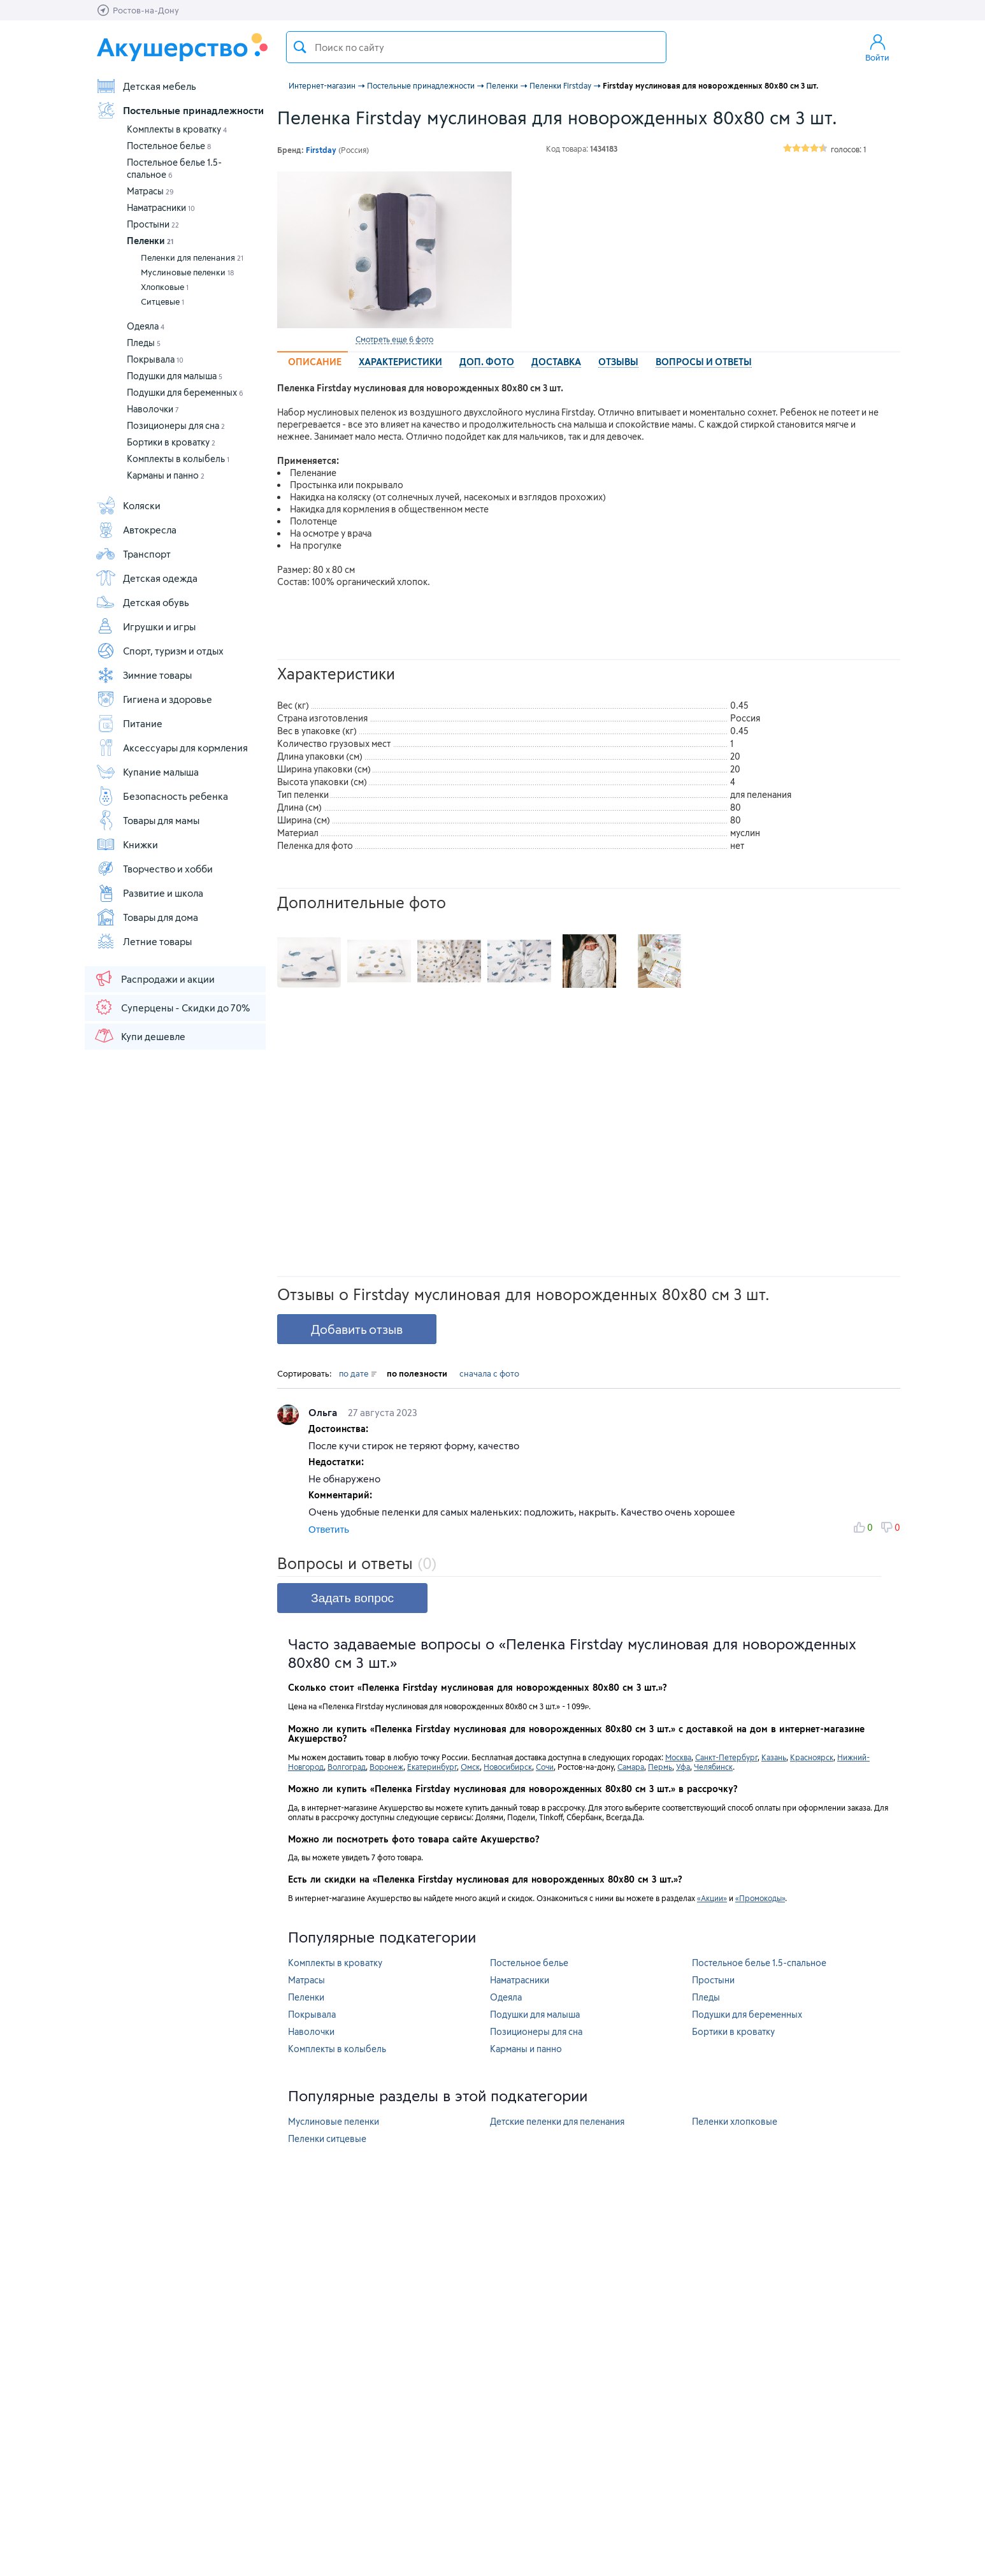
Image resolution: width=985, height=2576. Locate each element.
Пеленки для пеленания (192, 257)
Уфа (683, 1766)
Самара (630, 1766)
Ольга (324, 1412)
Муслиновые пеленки (187, 272)
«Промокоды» (760, 1897)
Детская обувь (142, 602)
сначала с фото (489, 1373)
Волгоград (346, 1766)
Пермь (660, 1766)
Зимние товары (144, 675)
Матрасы (150, 190)
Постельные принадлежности (180, 110)
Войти (877, 47)
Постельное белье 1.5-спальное (759, 1962)
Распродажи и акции (154, 978)
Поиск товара (300, 47)
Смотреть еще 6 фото (394, 339)
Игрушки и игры (146, 626)
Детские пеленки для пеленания (557, 2121)
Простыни (153, 224)
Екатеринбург (432, 1766)
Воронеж (386, 1766)
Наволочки (153, 408)
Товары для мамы (147, 820)
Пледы (144, 342)
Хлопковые (165, 287)
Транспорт (133, 554)
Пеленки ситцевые (327, 2138)
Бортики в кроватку (171, 442)
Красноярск (811, 1757)
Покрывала (155, 359)
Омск (470, 1766)
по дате (358, 1373)
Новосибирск (508, 1766)
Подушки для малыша (174, 375)
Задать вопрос (352, 1598)
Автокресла (136, 529)
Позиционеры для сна (176, 425)
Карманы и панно (166, 475)
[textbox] (476, 47)
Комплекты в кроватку (177, 129)
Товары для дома (147, 917)
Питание (129, 723)
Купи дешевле (139, 1035)
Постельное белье (169, 145)
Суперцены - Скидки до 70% (172, 1007)
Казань (773, 1757)
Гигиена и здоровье (154, 699)
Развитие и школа (149, 893)
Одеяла (145, 326)
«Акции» (712, 1897)
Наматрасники (161, 207)
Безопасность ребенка (162, 796)
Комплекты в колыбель (178, 458)
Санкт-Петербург (726, 1757)
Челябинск (713, 1766)
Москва (678, 1757)
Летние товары (144, 941)
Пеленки (150, 240)
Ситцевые (162, 301)
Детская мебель (146, 86)
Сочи (545, 1766)
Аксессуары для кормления (172, 747)
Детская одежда (147, 578)
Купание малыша (147, 772)
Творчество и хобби (154, 868)
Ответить (328, 1529)
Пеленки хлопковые (734, 2121)
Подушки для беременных (185, 392)
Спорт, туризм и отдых (160, 650)
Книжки (127, 844)
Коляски (128, 505)
